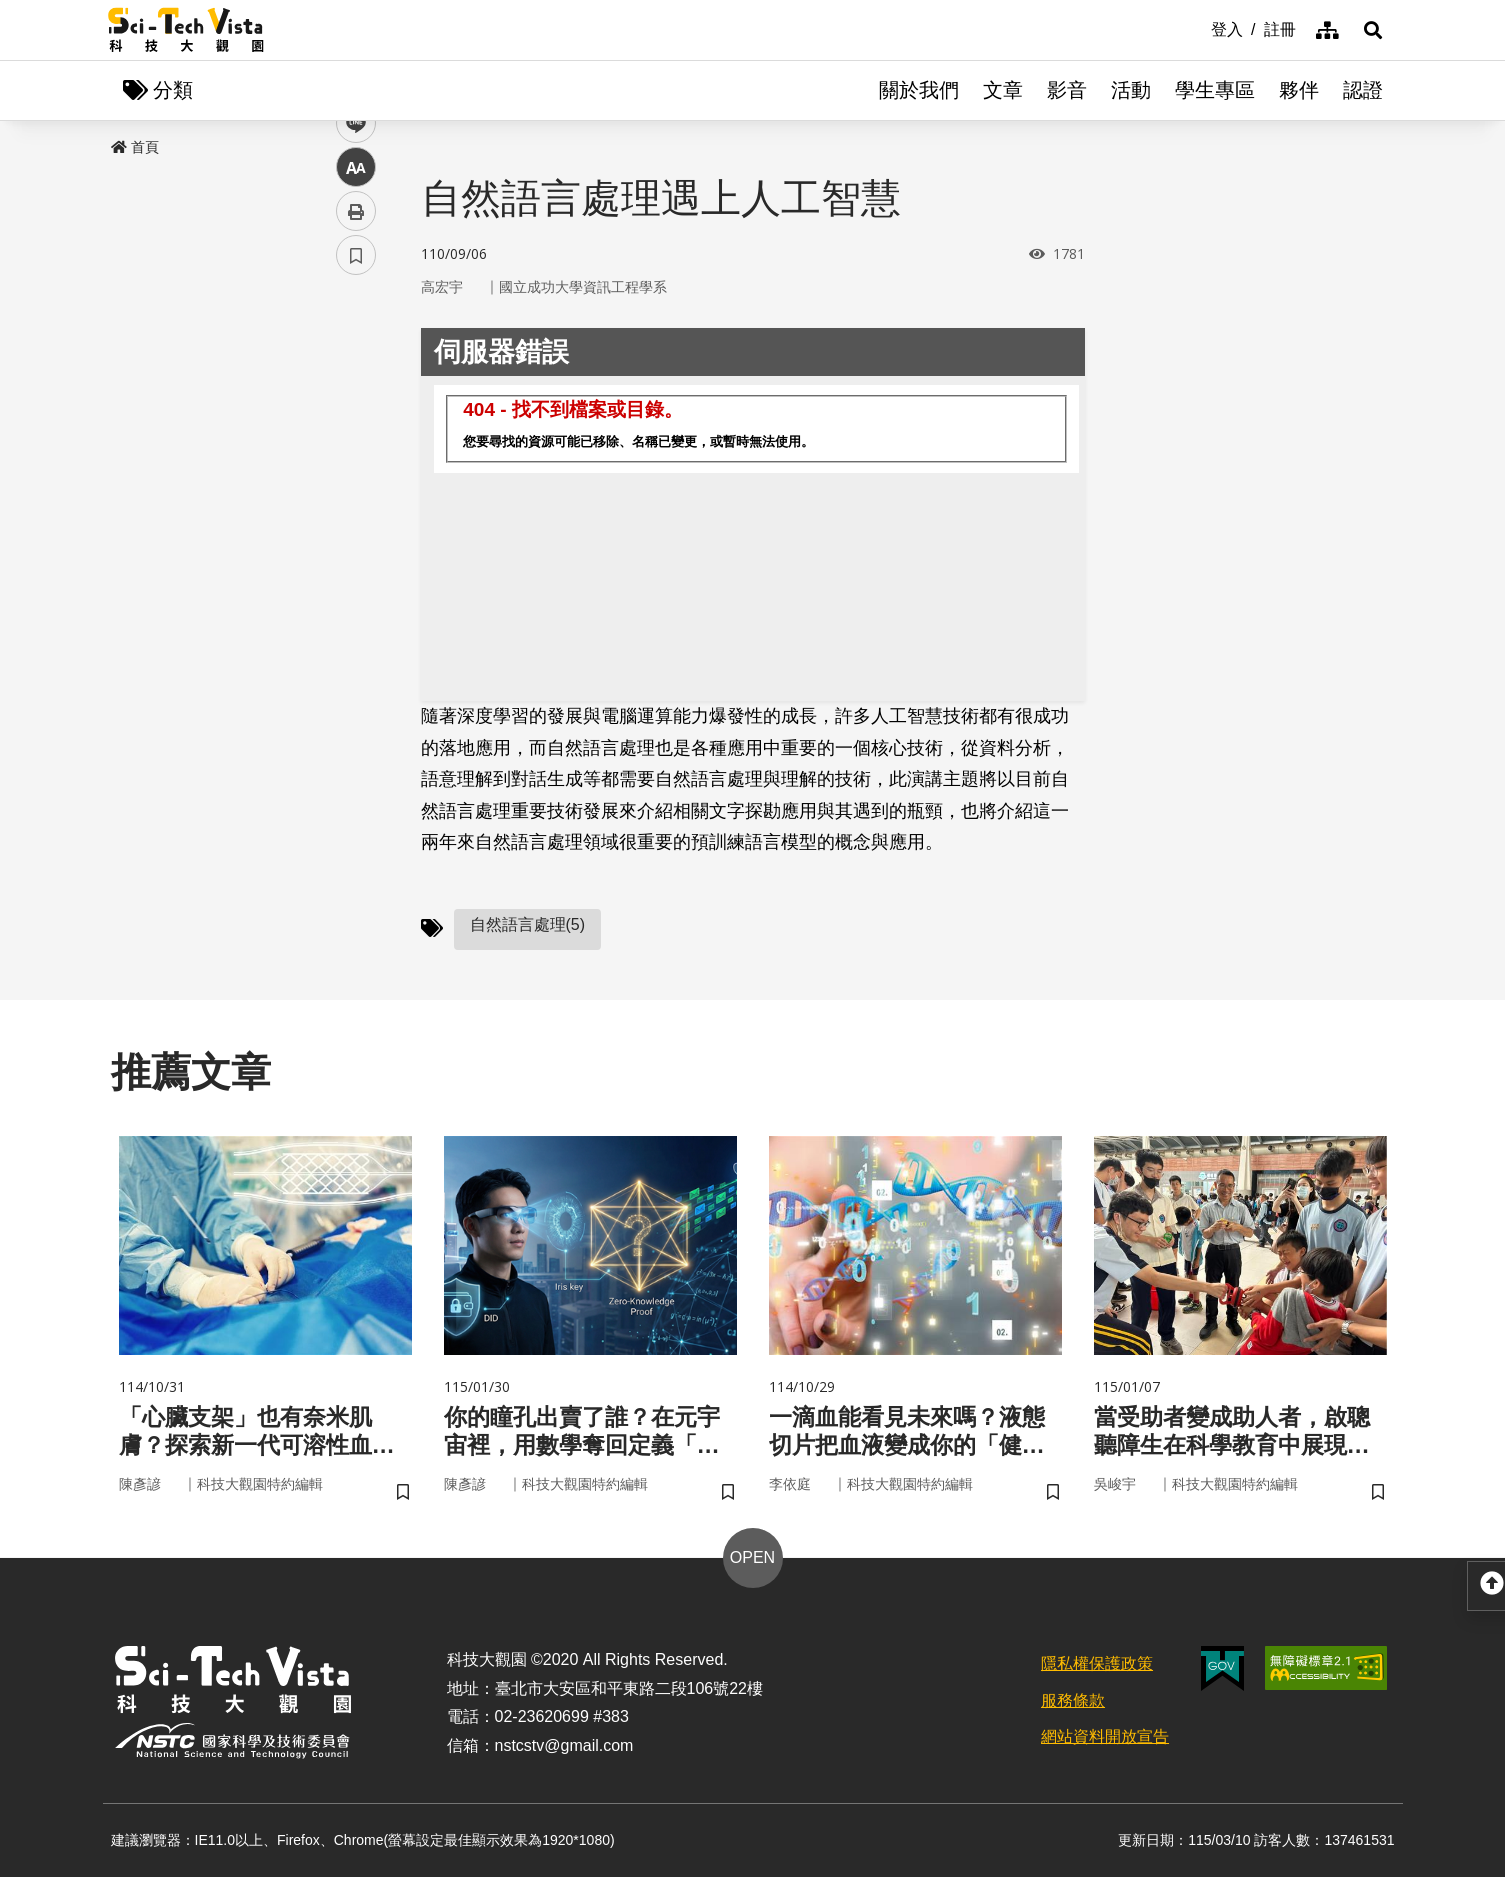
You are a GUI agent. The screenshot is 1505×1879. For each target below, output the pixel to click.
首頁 (135, 147)
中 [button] (356, 514)
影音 (1067, 90)
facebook (356, 382)
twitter (356, 426)
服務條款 (1073, 1701)
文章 (1003, 90)
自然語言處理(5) (528, 924)
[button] (1373, 30)
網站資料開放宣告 (1105, 1738)
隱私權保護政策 (1097, 1665)
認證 (1363, 90)
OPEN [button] (752, 1559)
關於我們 (919, 90)
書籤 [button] (356, 602)
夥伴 (1299, 90)
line (349, 470)
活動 (1131, 90)
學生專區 (1215, 90)
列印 (356, 558)
